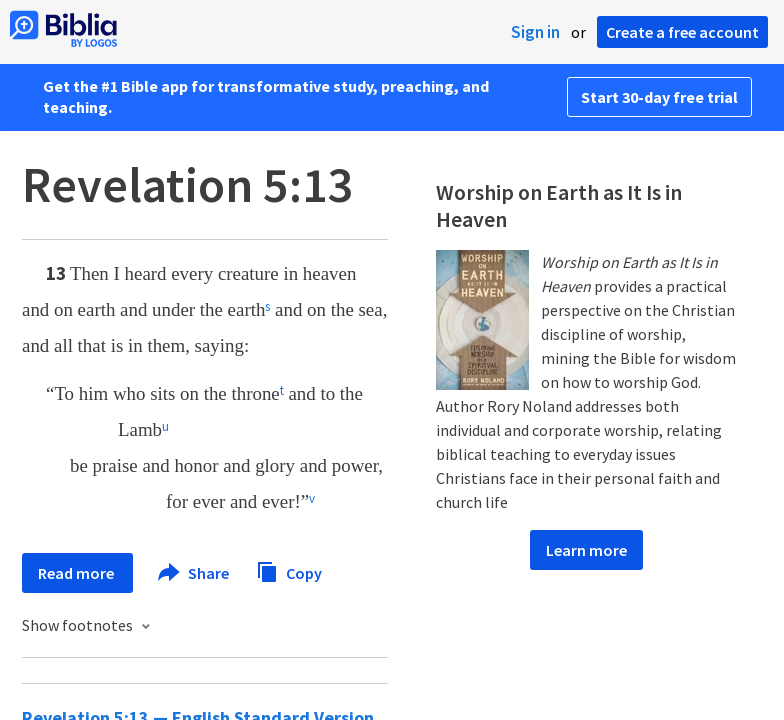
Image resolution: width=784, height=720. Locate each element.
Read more (77, 573)
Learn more (586, 550)
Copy (289, 570)
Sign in (535, 32)
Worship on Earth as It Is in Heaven (559, 206)
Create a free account (682, 32)
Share (194, 573)
